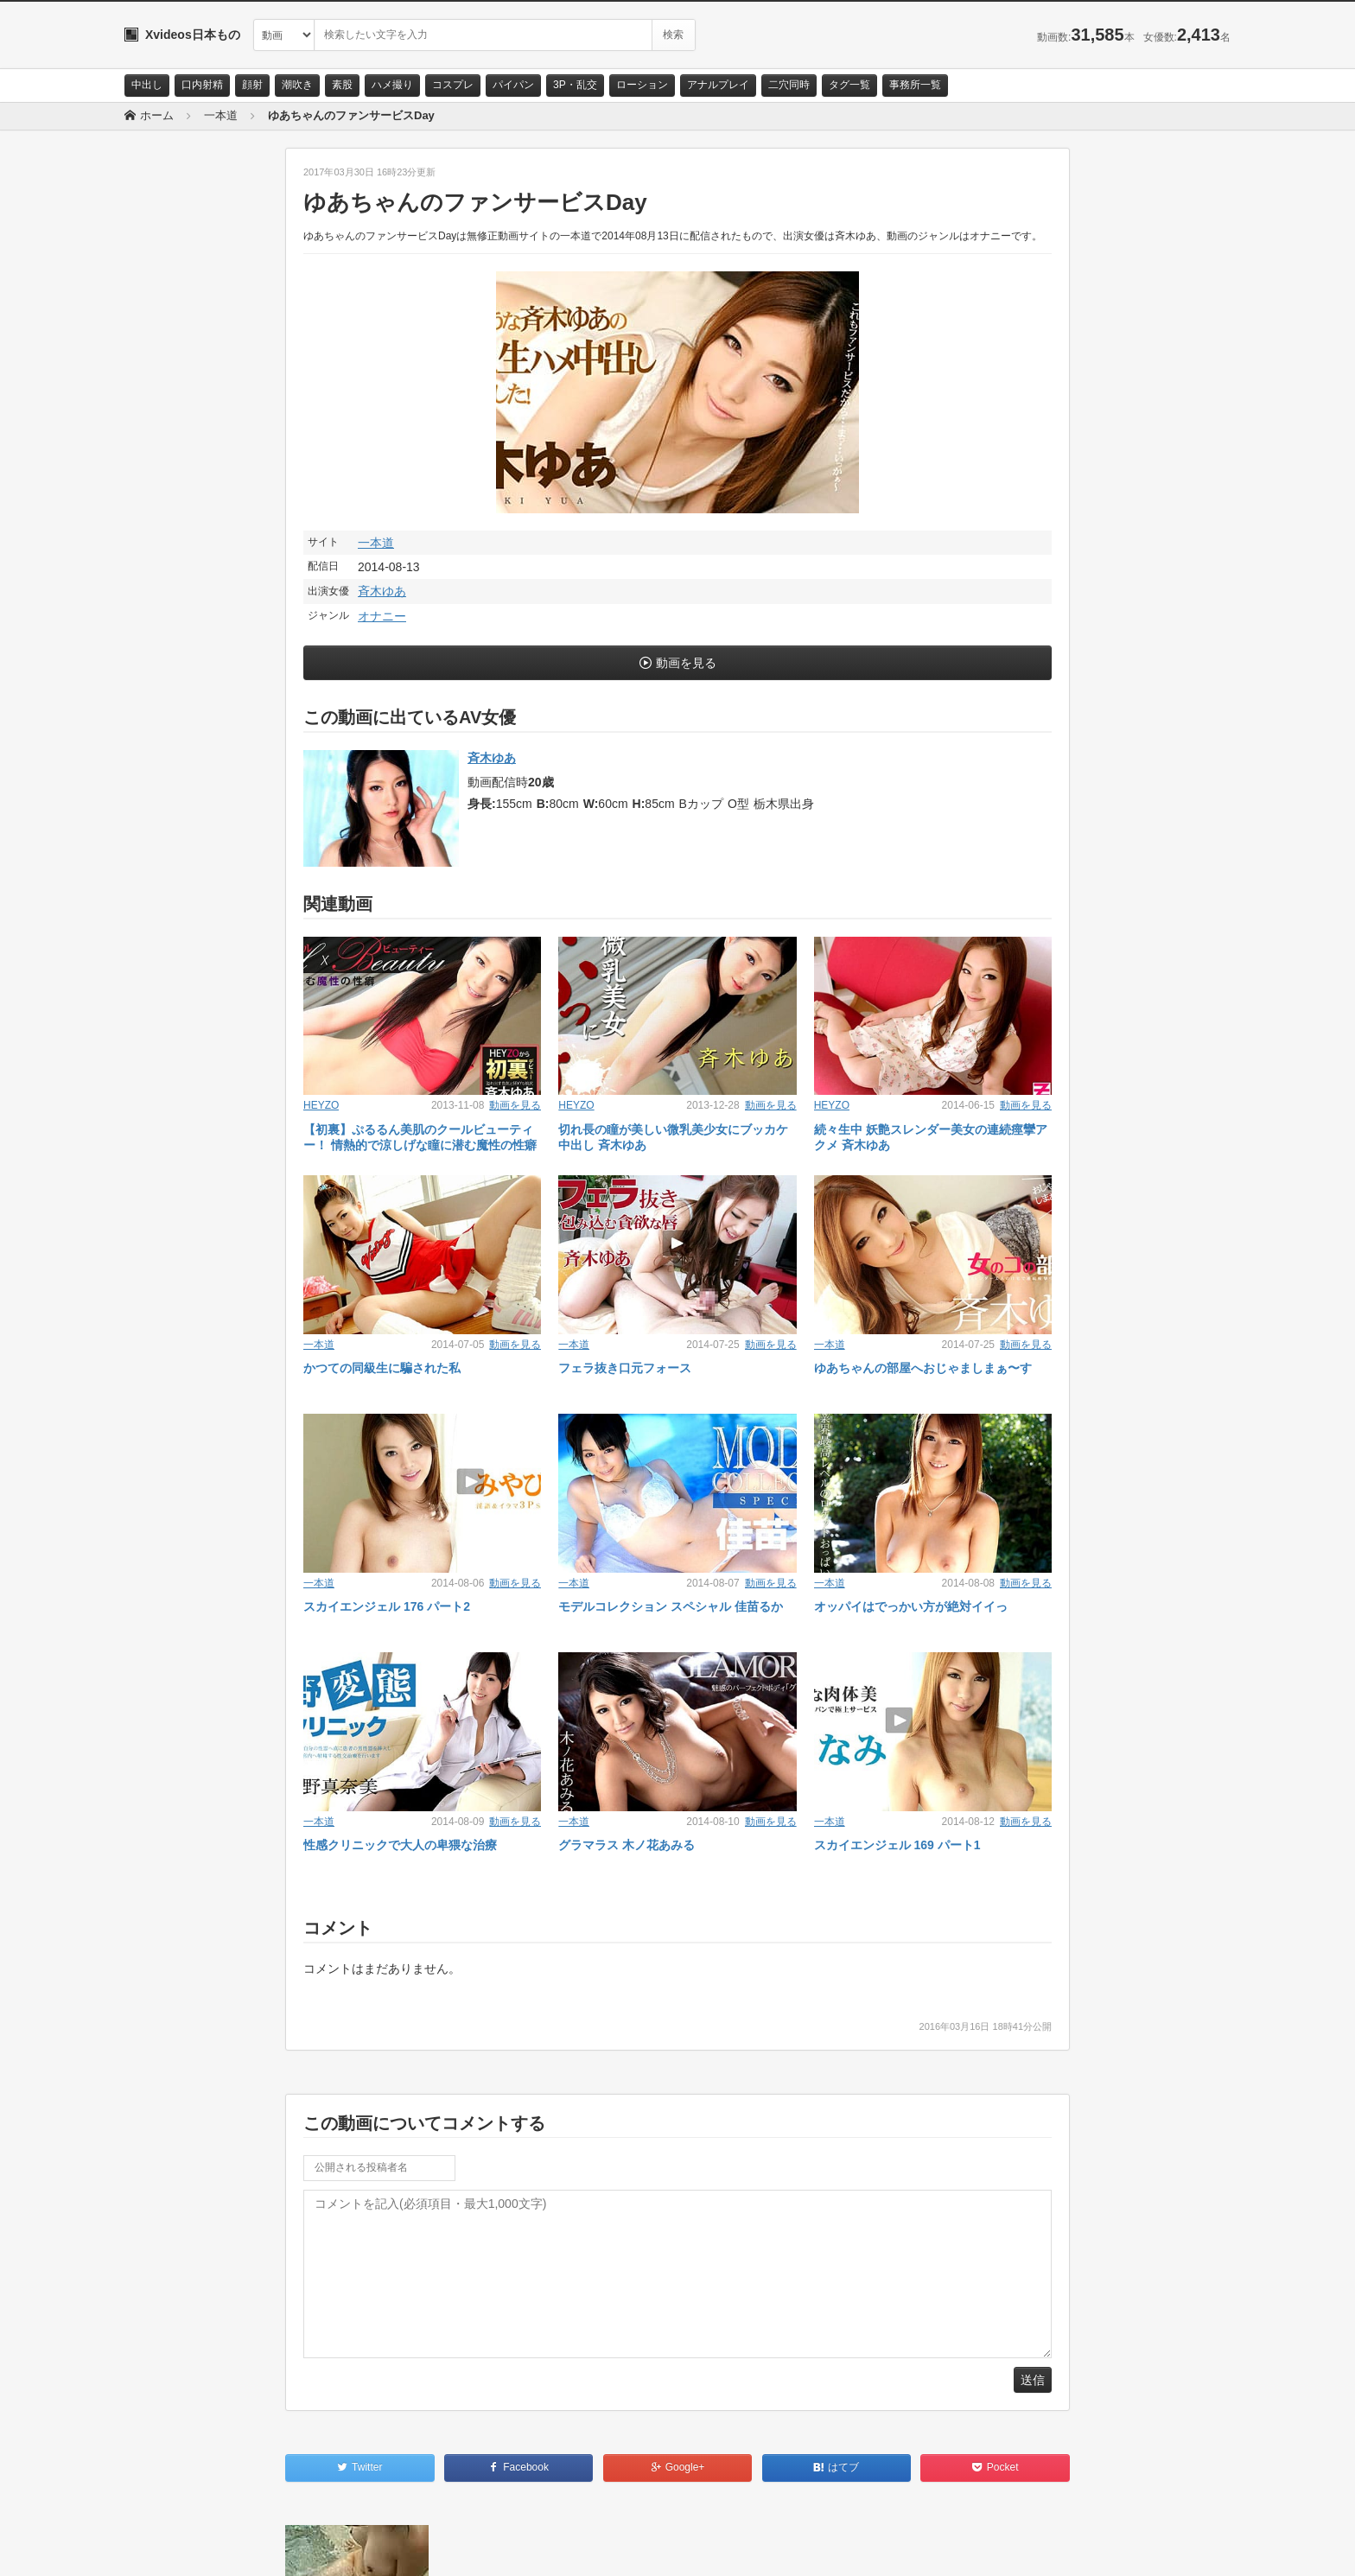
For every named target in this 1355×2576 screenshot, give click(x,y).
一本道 (376, 543)
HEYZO (321, 1105)
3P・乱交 (575, 85)
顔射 (252, 85)
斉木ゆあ (382, 591)
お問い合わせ (169, 2547)
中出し (146, 85)
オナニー (382, 616)
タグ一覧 (849, 85)
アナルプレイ (718, 85)
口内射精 (202, 85)
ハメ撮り (392, 85)
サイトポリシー (253, 2547)
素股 (342, 85)
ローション (642, 85)
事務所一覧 (915, 85)
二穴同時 (789, 85)
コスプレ (453, 85)
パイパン (513, 85)
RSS (319, 2547)
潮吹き (297, 85)
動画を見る (686, 663)
